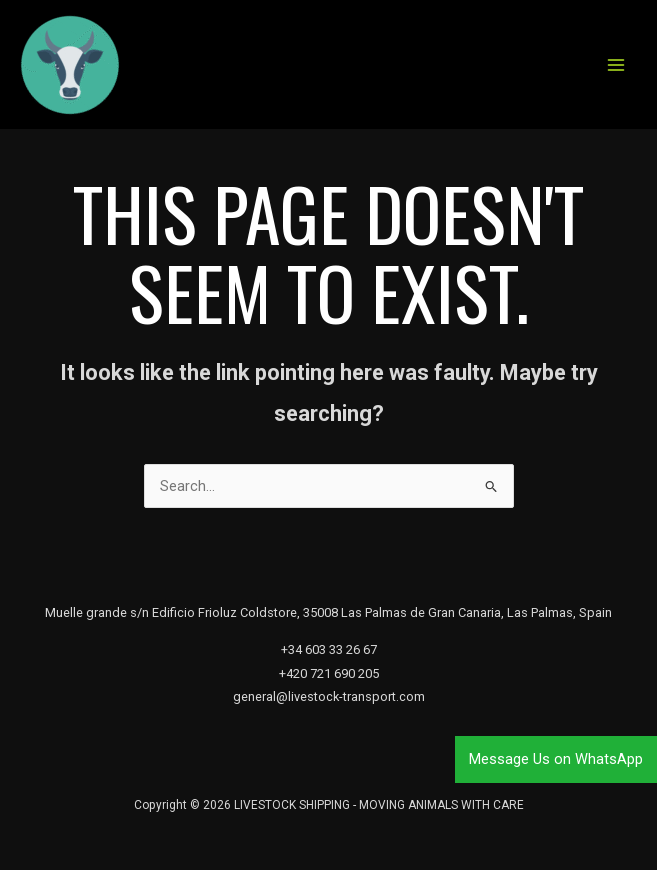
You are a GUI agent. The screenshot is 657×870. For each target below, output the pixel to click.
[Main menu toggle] (616, 65)
